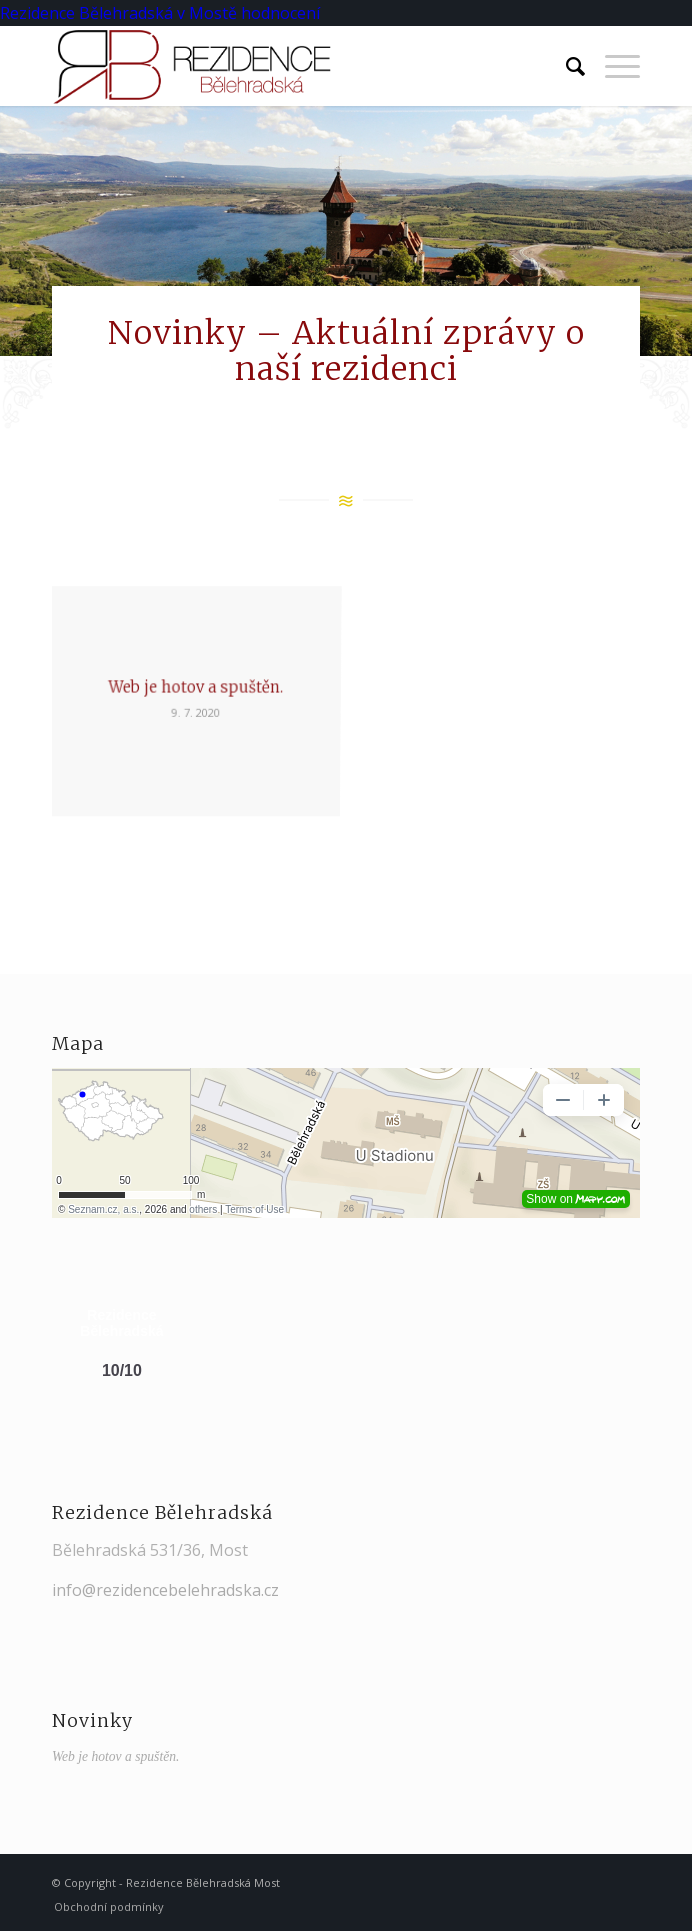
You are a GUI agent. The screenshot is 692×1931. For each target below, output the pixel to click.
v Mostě (207, 13)
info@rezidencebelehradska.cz (165, 1590)
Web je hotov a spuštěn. (116, 1756)
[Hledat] (565, 66)
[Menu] (612, 66)
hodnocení (280, 13)
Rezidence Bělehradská (86, 13)
